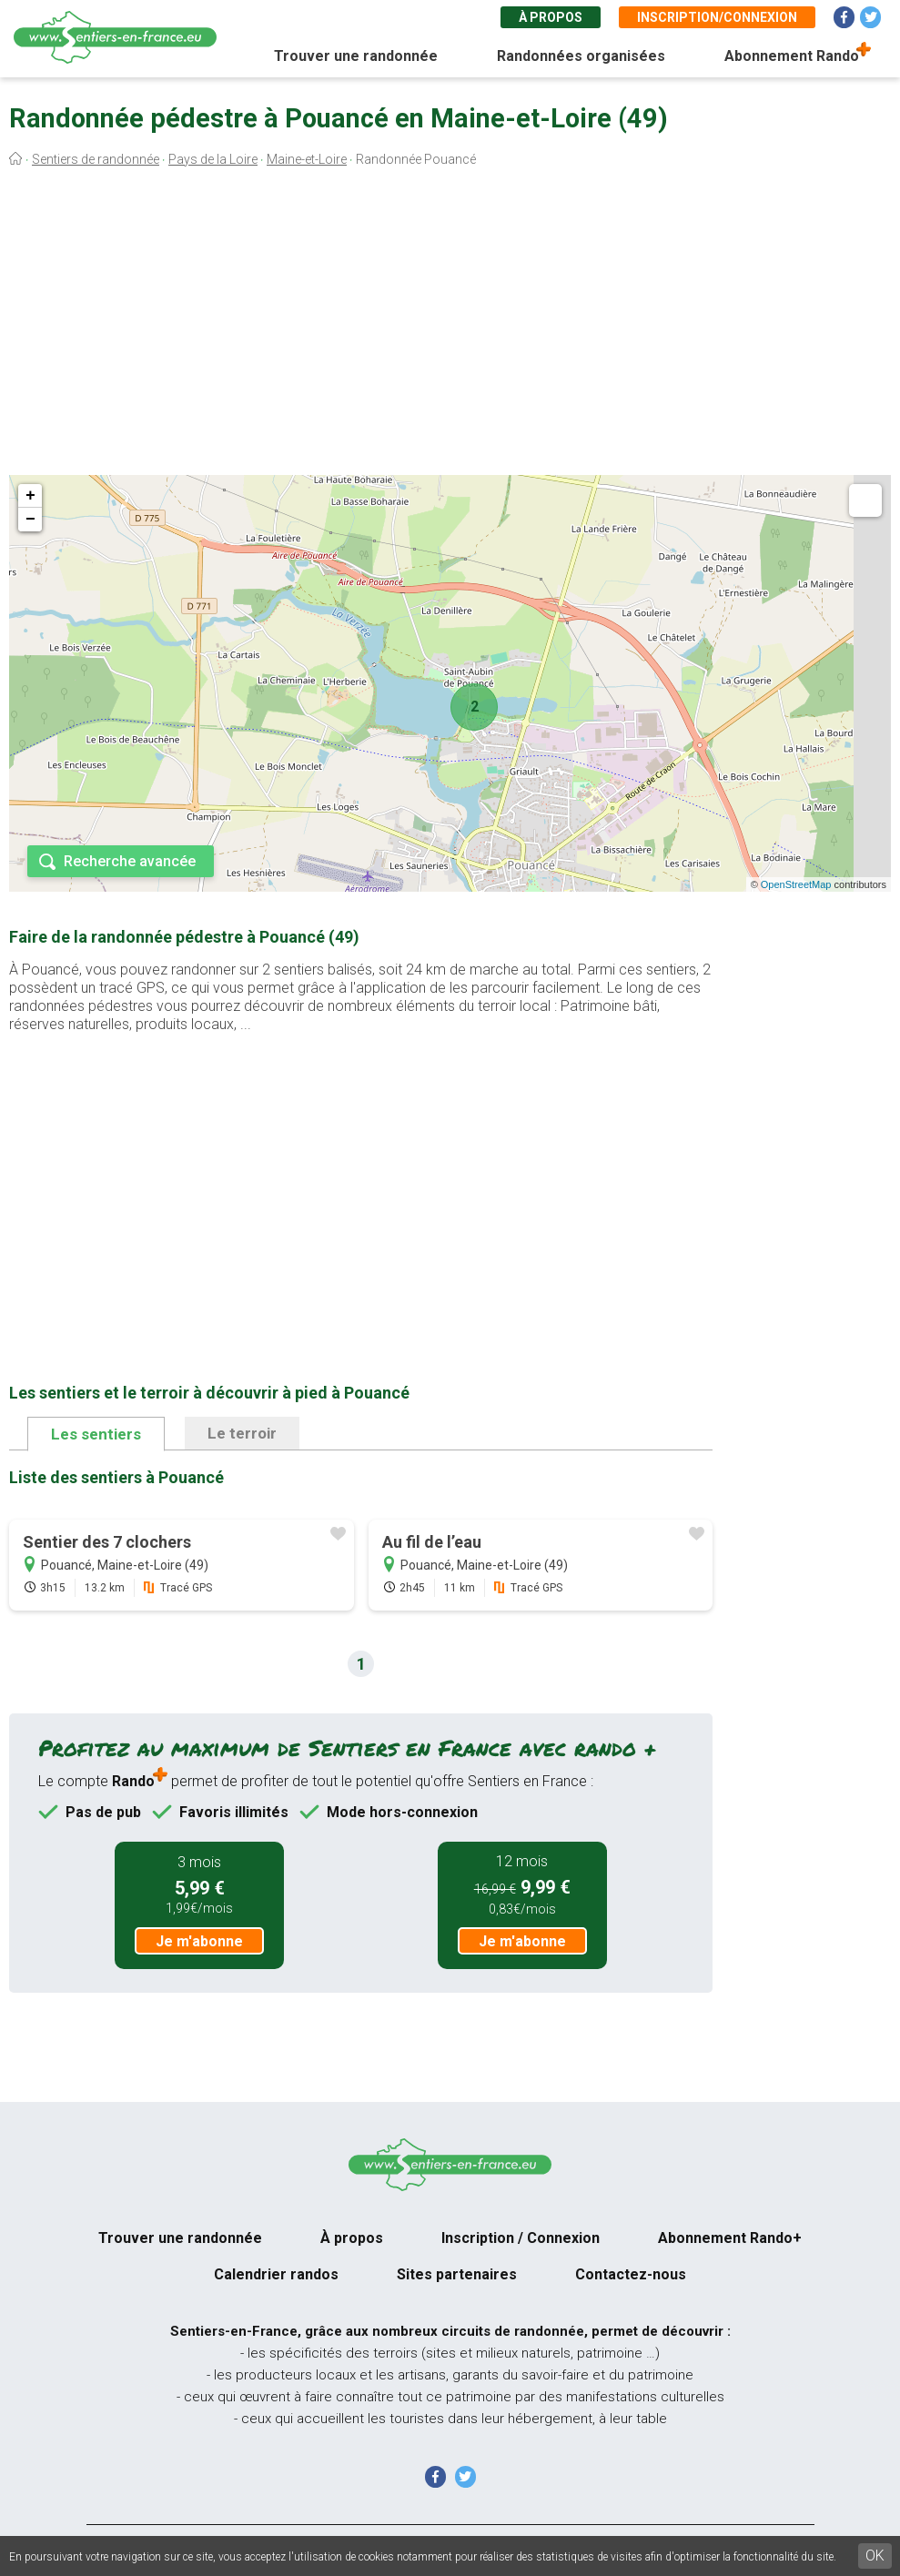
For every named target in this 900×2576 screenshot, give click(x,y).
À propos (550, 17)
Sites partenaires (457, 2274)
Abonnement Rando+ (730, 2238)
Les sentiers (96, 1434)
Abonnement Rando (791, 56)
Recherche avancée (130, 861)
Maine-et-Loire (307, 159)
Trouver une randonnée (356, 56)
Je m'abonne (199, 1941)
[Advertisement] (450, 325)
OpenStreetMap (796, 884)
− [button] (30, 519)
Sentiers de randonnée (95, 159)
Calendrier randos (276, 2274)
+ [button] (30, 496)
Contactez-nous (630, 2274)
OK (875, 2555)
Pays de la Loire (213, 159)
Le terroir (242, 1433)
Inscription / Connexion (520, 2238)
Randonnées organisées (581, 56)
